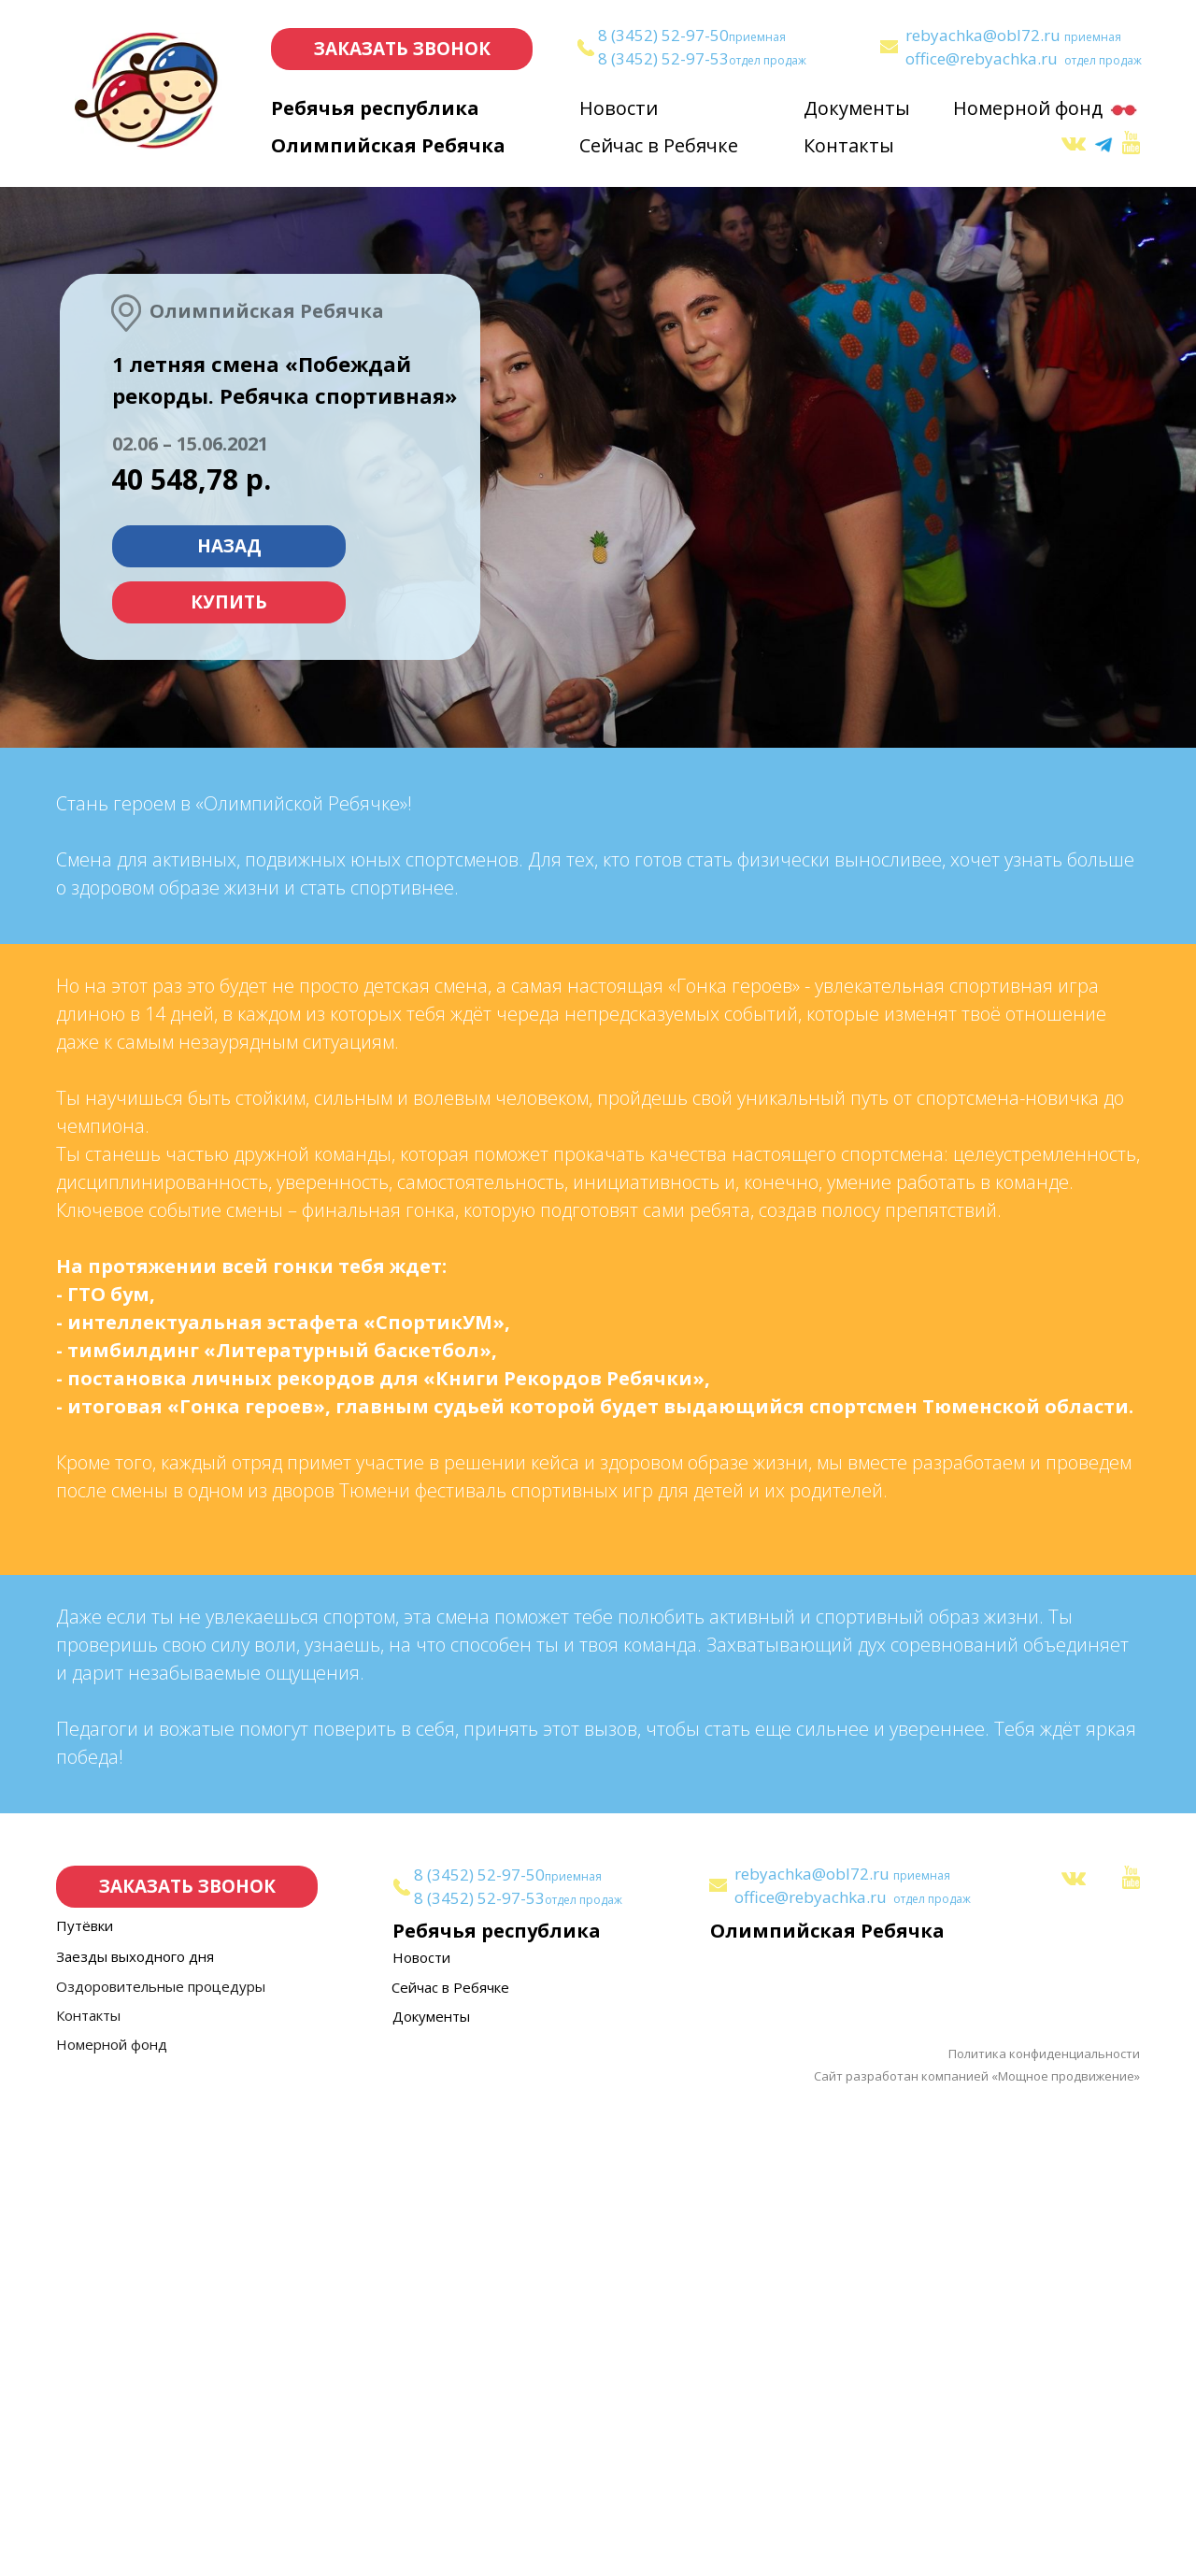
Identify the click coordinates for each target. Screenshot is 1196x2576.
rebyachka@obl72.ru (983, 35)
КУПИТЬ (229, 602)
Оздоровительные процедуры (160, 2453)
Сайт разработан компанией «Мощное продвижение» (977, 2543)
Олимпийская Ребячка (388, 145)
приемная (757, 37)
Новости (618, 108)
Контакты (849, 145)
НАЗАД (229, 546)
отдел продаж (767, 60)
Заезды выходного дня (135, 2423)
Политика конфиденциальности (1044, 2520)
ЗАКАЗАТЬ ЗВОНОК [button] (402, 48)
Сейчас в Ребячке (658, 145)
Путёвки (84, 2392)
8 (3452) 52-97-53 (663, 58)
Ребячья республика (375, 108)
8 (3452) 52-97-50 (663, 35)
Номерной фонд (1028, 108)
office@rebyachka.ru (981, 58)
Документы (857, 108)
